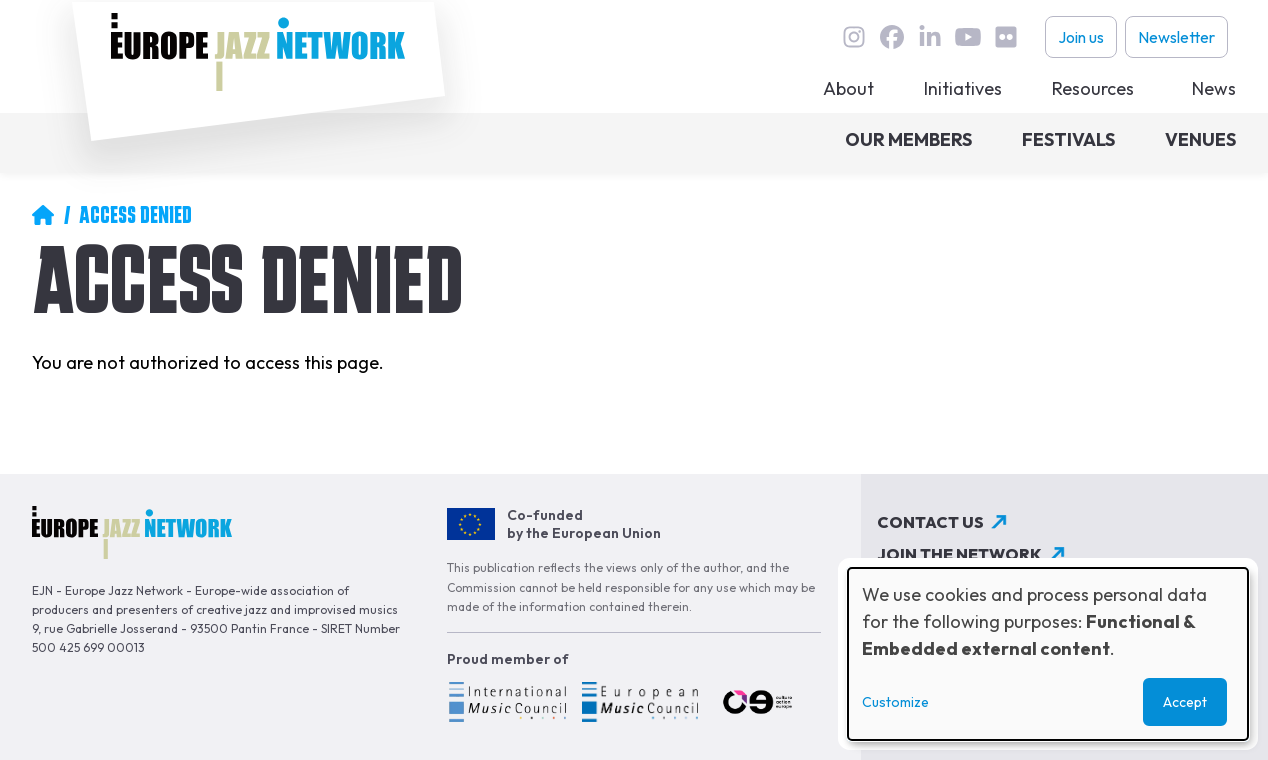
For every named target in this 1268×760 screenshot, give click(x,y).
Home (43, 215)
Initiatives (963, 88)
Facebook (892, 37)
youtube (968, 37)
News (1214, 88)
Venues (1200, 139)
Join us (1081, 37)
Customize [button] (895, 702)
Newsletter (1176, 37)
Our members (908, 139)
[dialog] (1048, 654)
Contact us (930, 522)
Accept (1185, 702)
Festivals (1068, 139)
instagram (854, 37)
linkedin (930, 37)
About (848, 88)
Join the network (959, 554)
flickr (1006, 37)
